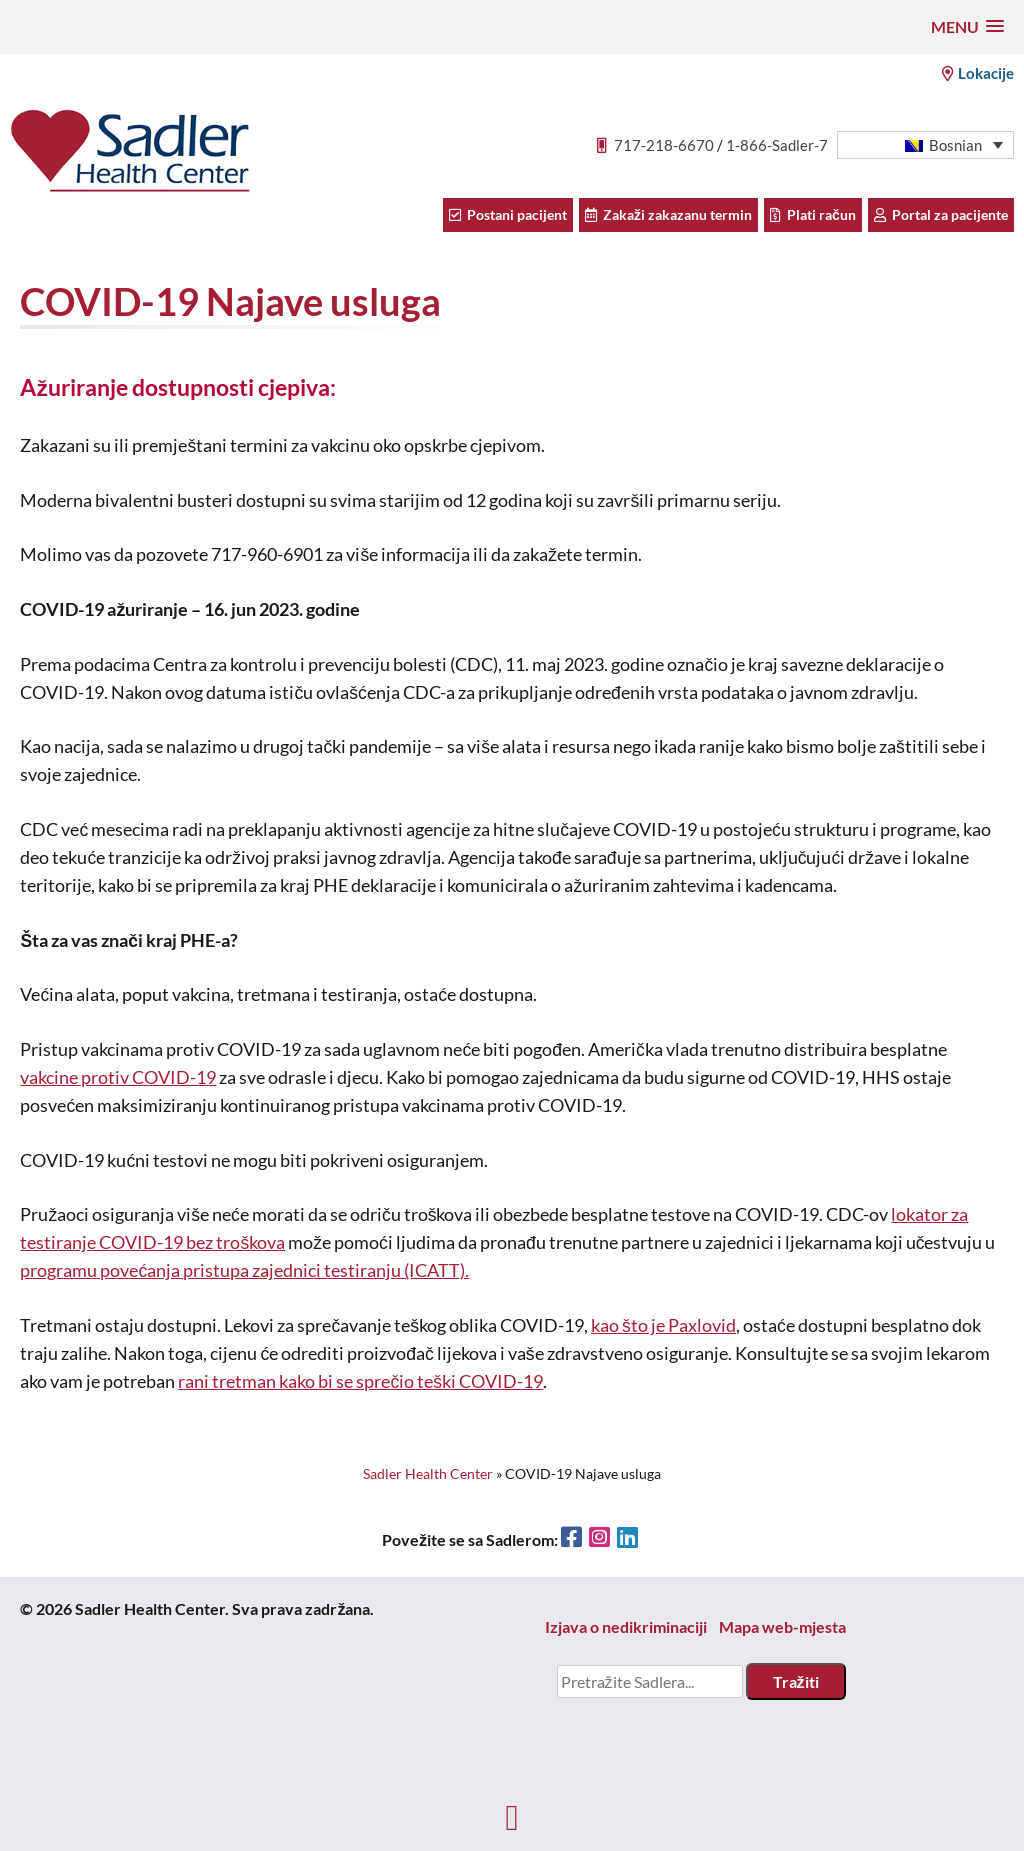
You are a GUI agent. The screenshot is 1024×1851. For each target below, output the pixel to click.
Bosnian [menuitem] (955, 145)
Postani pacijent (508, 214)
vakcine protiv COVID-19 (118, 1077)
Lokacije (978, 73)
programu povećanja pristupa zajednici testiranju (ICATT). (244, 1270)
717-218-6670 (664, 145)
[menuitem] (925, 145)
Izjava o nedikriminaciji (626, 1626)
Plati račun (813, 214)
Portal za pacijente (941, 214)
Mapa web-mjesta (782, 1626)
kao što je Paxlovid (663, 1325)
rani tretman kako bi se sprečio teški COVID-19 (360, 1381)
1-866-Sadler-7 (777, 145)
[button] (967, 26)
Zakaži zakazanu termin (668, 214)
